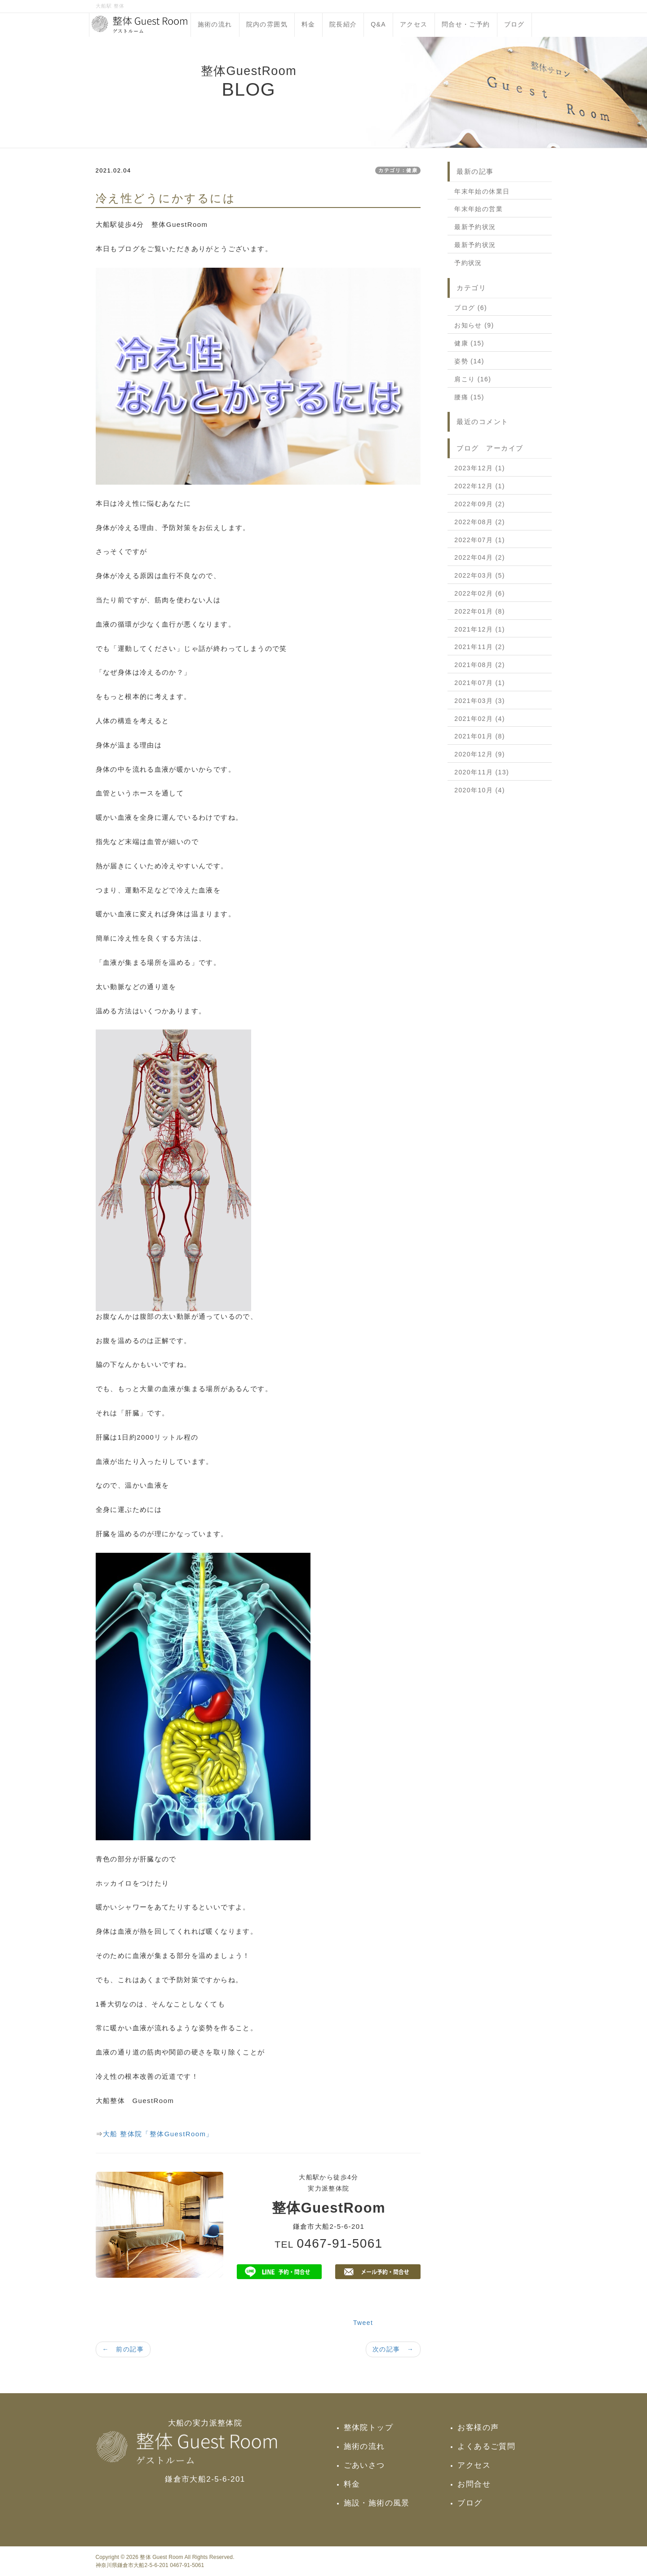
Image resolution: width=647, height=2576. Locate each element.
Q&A (378, 24)
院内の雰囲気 (267, 24)
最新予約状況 (475, 226)
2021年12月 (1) (479, 629)
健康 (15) (469, 343)
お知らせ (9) (474, 325)
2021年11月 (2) (479, 646)
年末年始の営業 (478, 208)
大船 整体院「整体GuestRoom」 (158, 2134)
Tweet (363, 2322)
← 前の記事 (123, 2349)
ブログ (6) (470, 307)
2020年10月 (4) (479, 790)
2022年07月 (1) (479, 539)
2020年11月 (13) (481, 772)
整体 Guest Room (161, 2557)
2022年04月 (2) (479, 557)
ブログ (514, 24)
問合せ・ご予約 (466, 24)
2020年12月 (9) (479, 754)
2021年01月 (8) (479, 736)
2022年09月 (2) (479, 504)
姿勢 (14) (469, 361)
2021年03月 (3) (479, 700)
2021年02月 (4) (479, 718)
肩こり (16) (472, 379)
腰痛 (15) (469, 397)
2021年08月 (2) (479, 664)
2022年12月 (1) (479, 486)
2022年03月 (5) (479, 575)
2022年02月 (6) (479, 593)
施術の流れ (215, 24)
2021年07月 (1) (479, 682)
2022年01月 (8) (479, 611)
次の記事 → (393, 2349)
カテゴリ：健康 (397, 170)
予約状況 (468, 262)
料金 (308, 24)
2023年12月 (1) (479, 468)
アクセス (414, 24)
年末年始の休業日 (482, 191)
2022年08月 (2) (479, 522)
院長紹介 (343, 24)
